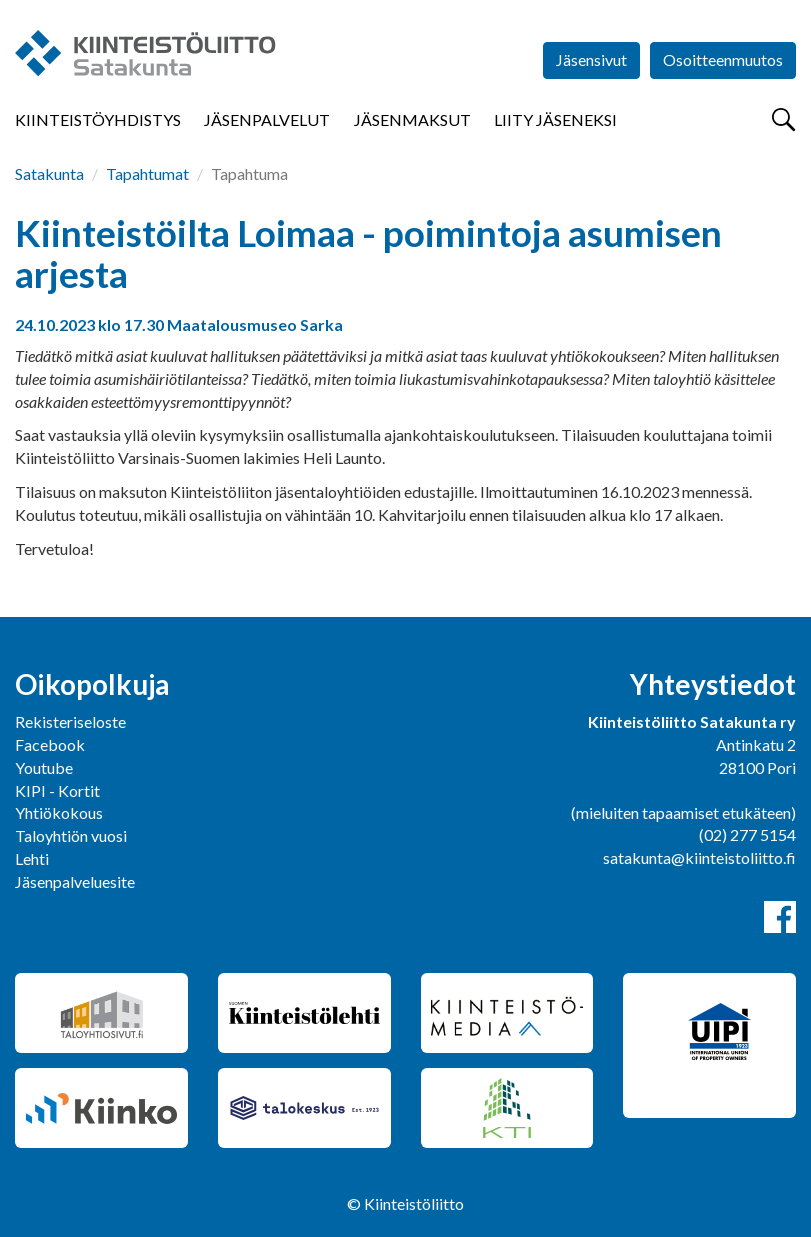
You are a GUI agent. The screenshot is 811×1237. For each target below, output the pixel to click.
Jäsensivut (591, 59)
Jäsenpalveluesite (75, 881)
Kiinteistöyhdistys (98, 119)
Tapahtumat (147, 173)
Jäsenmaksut (412, 119)
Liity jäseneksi (555, 119)
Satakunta (49, 173)
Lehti (32, 858)
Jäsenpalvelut (267, 119)
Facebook (50, 744)
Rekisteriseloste (70, 721)
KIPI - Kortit (57, 790)
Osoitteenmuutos (723, 59)
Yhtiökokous (59, 812)
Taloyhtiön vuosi (71, 835)
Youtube (44, 767)
